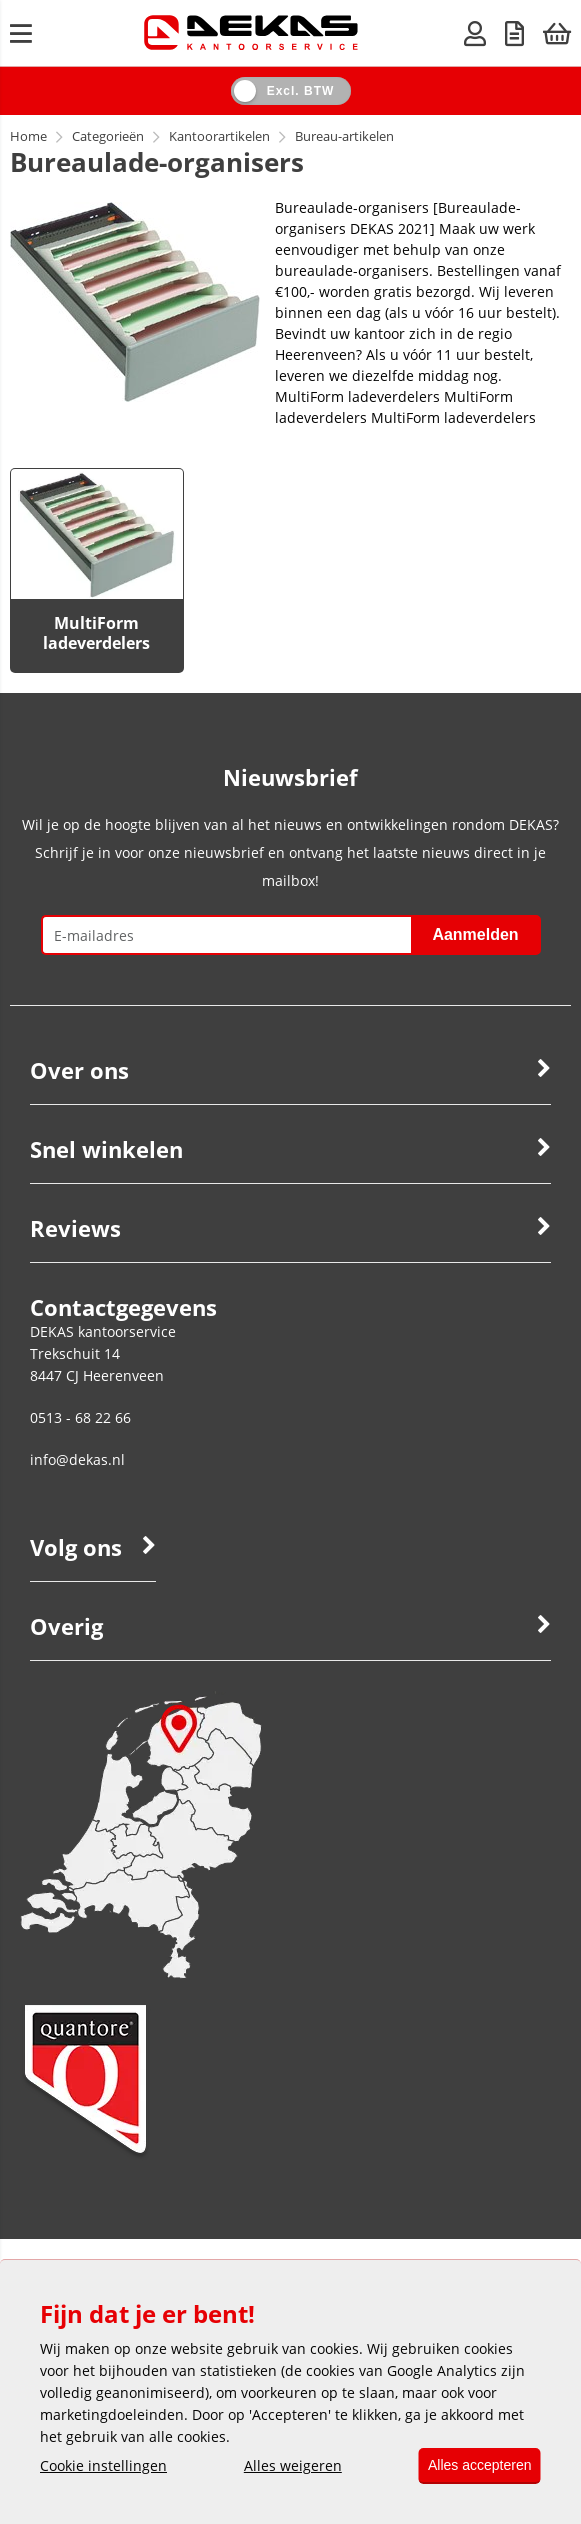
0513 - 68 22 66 (80, 1417)
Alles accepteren (473, 2466)
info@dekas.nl (77, 1459)
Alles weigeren (286, 2466)
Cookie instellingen (103, 2466)
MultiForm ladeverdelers (96, 633)
